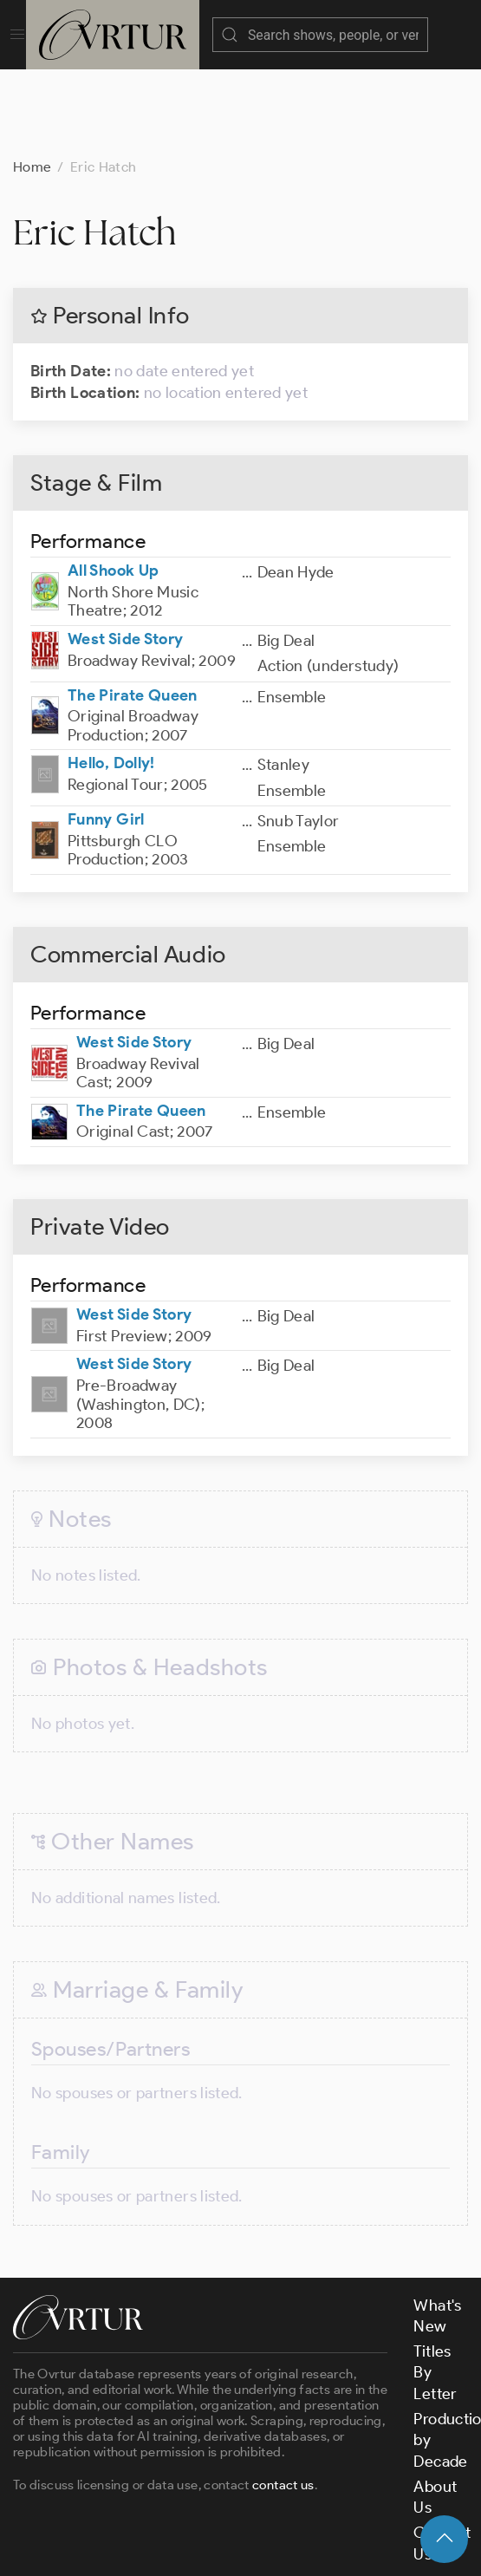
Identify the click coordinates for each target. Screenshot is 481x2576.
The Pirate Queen (133, 608)
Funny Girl (106, 732)
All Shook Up (113, 483)
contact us (283, 2398)
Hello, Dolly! (111, 676)
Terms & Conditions (292, 2514)
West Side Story (125, 552)
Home (32, 80)
